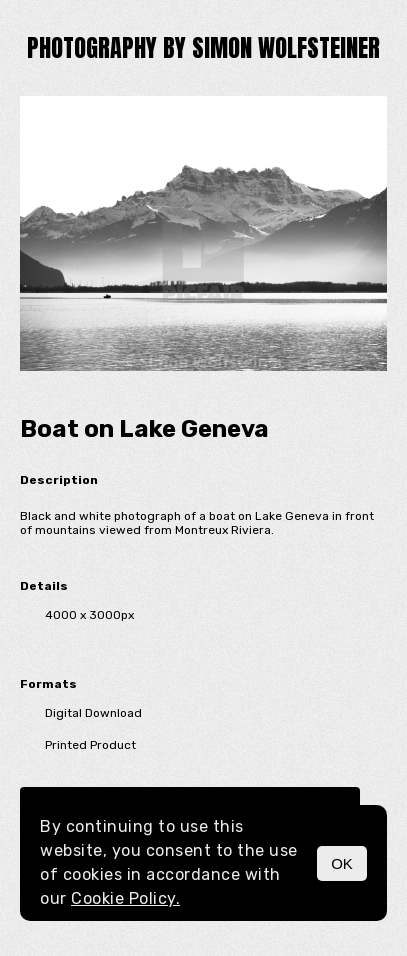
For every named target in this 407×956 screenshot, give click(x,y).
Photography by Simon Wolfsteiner (203, 48)
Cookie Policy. (125, 898)
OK (342, 863)
